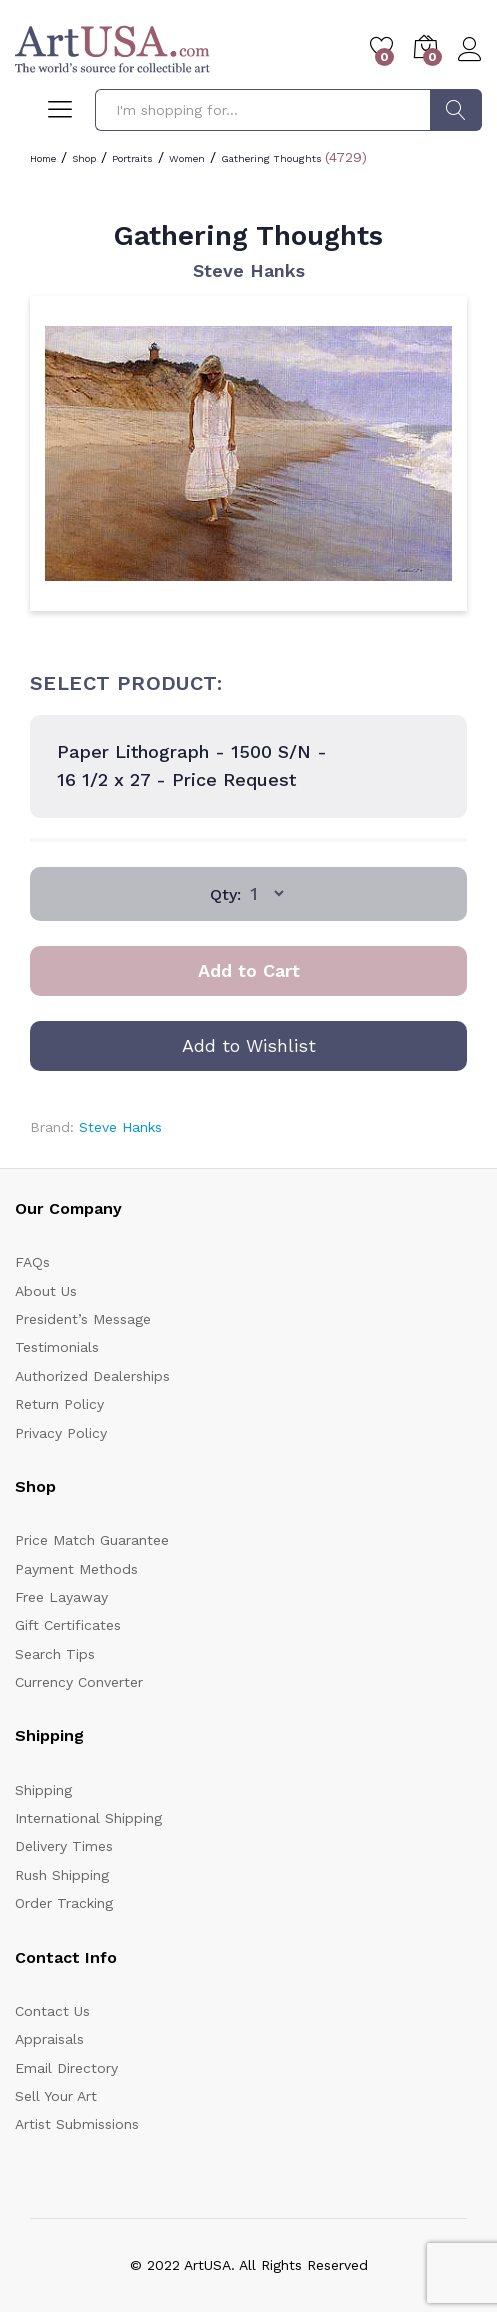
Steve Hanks (249, 270)
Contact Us (52, 2011)
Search (456, 110)
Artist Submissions (77, 2124)
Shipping (43, 1790)
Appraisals (49, 2039)
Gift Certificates (68, 1625)
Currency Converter (79, 1682)
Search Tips (55, 1654)
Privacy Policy (61, 1433)
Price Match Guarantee (92, 1540)
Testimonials (57, 1347)
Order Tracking (64, 1903)
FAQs (32, 1262)
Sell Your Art (56, 2096)
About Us (46, 1291)
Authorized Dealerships (92, 1376)
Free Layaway (61, 1597)
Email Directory (66, 2068)
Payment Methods (76, 1569)
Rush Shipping (62, 1875)
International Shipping (88, 1818)
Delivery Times (64, 1846)
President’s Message (83, 1319)
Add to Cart (249, 970)
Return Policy (59, 1404)
